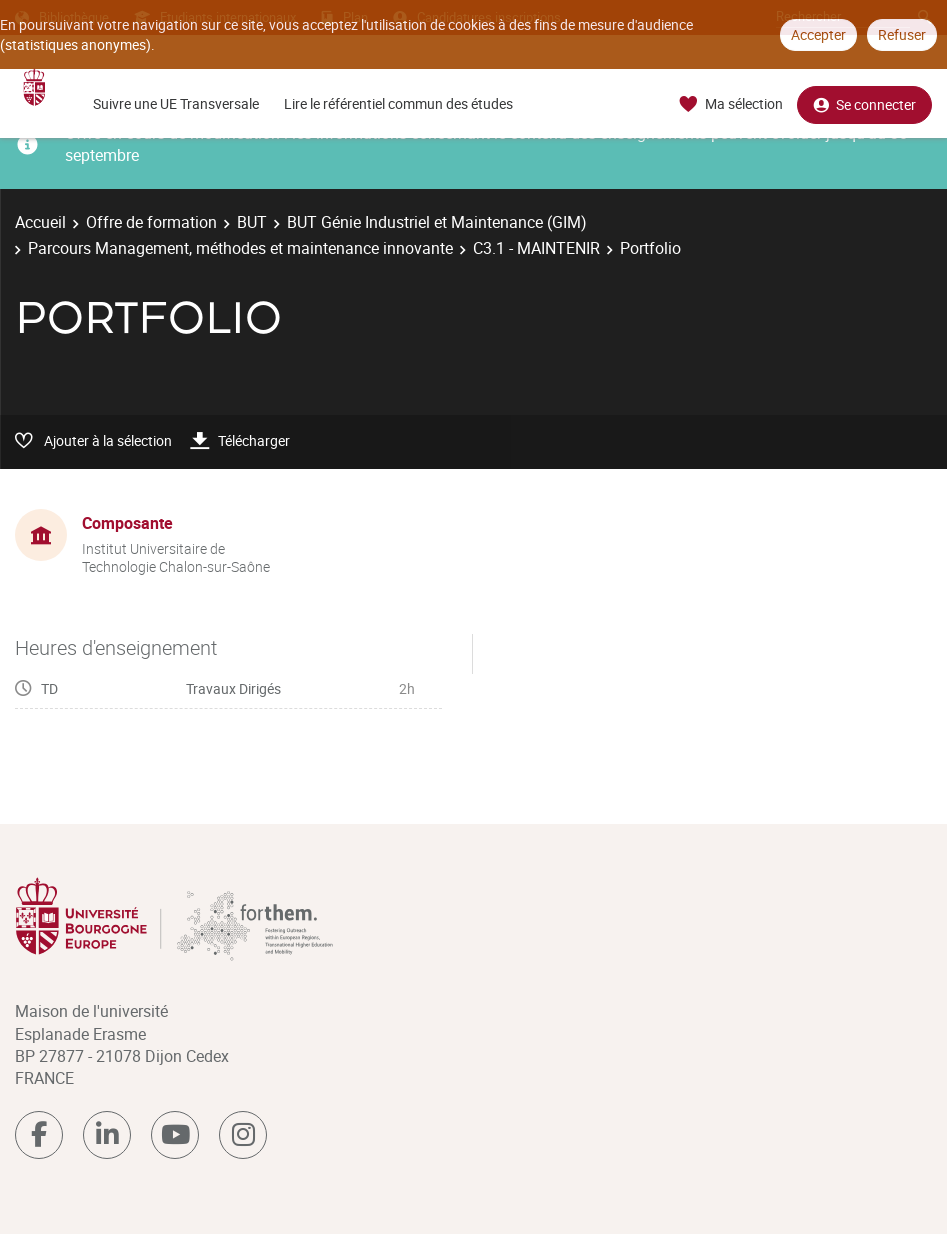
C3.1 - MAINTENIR (536, 248)
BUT (252, 222)
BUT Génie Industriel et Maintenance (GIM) (437, 222)
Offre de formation (151, 222)
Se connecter (864, 104)
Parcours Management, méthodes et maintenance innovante (240, 248)
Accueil (40, 222)
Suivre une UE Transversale (176, 103)
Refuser (902, 34)
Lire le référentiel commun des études (398, 103)
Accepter (818, 34)
